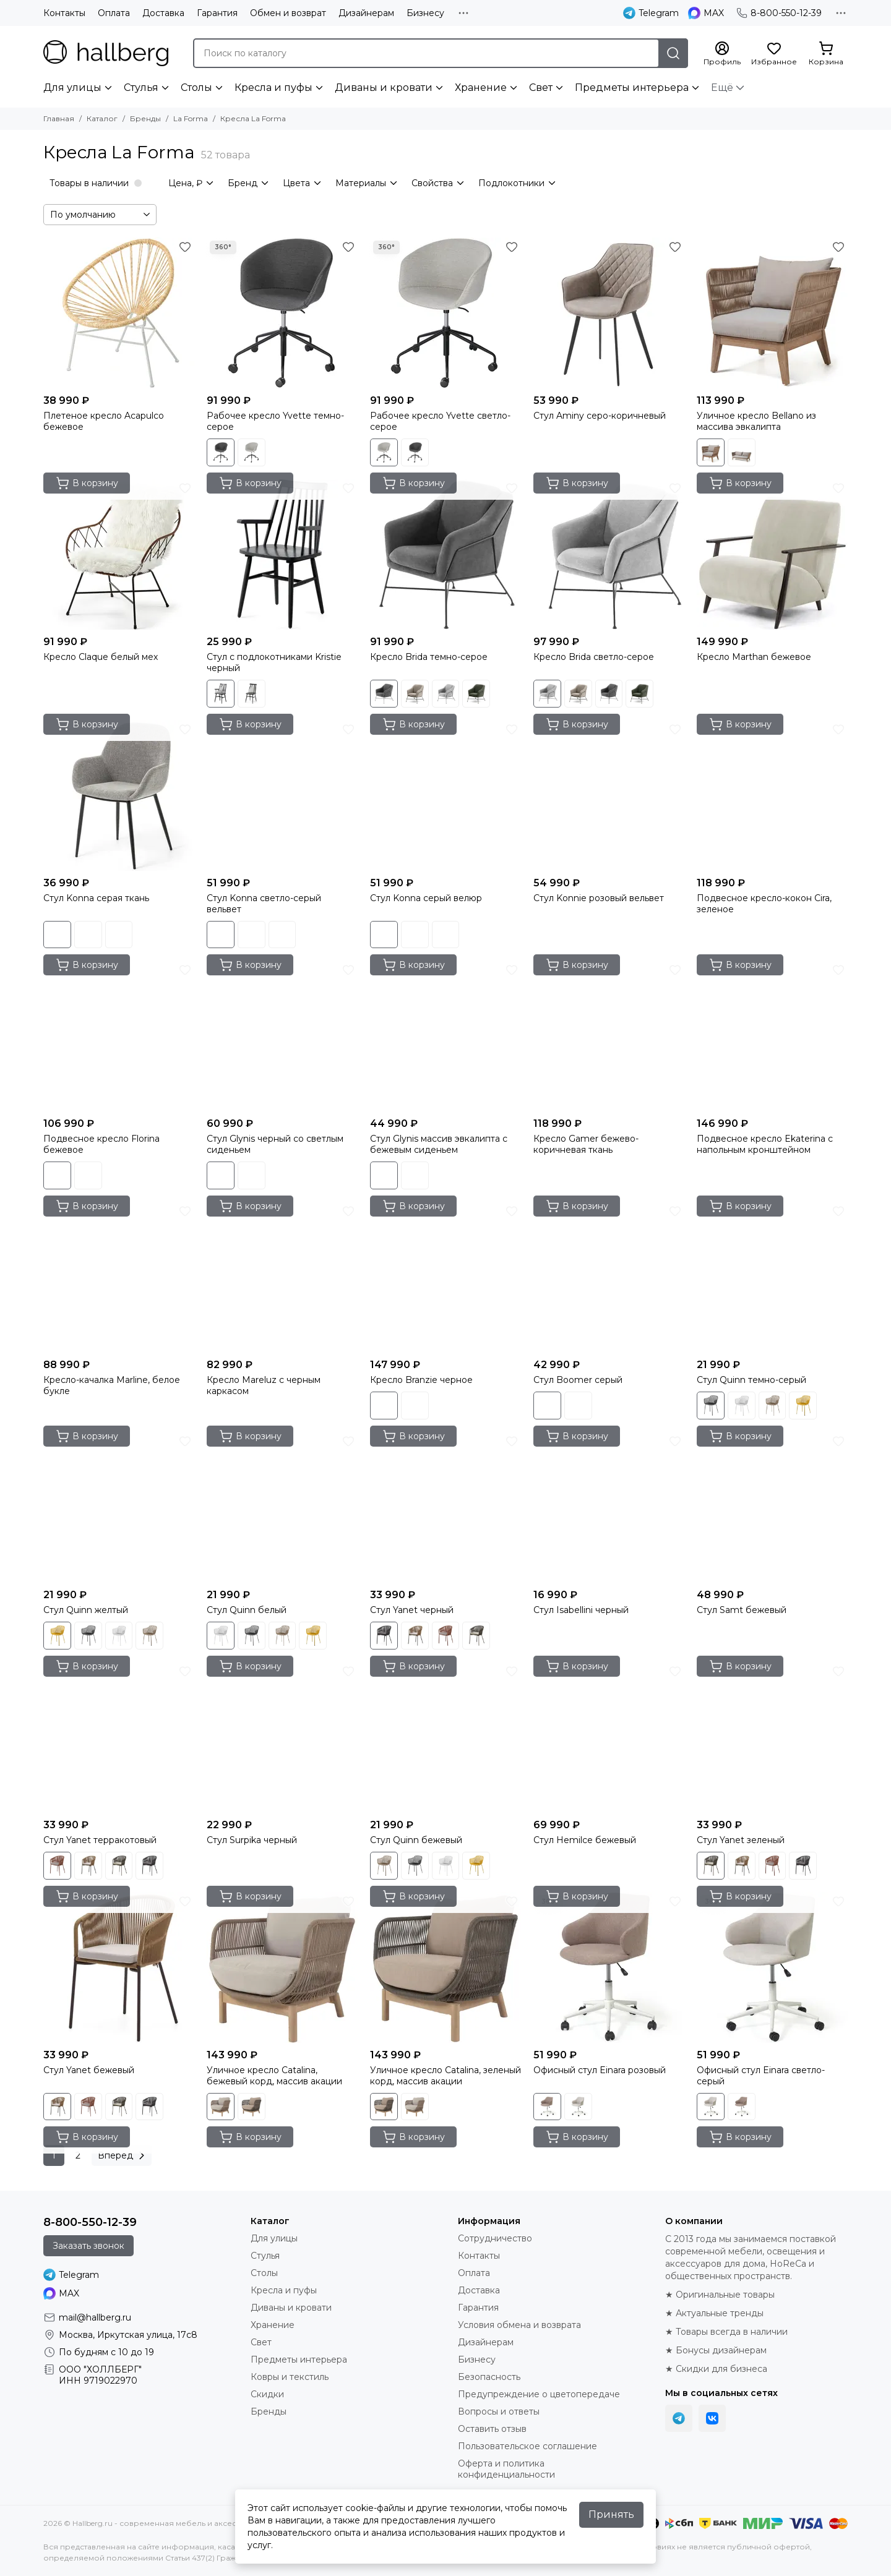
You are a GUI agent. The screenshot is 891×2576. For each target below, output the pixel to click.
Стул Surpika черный (252, 1840)
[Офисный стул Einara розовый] (608, 1967)
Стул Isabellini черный (581, 1609)
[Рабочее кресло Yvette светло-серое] (445, 312)
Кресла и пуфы (273, 87)
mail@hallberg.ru (95, 2317)
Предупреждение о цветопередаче (539, 2394)
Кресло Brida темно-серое (429, 656)
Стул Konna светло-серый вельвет (264, 903)
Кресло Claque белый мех (100, 656)
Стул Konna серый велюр (426, 898)
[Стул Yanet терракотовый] (118, 1737)
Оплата (114, 13)
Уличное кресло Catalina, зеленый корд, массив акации (445, 2076)
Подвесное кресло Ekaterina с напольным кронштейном (765, 1144)
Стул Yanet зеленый (741, 1840)
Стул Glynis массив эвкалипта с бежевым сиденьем (438, 1144)
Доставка (163, 13)
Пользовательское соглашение (527, 2446)
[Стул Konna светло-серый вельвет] (282, 795)
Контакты (64, 13)
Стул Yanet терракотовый (100, 1840)
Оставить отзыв (492, 2428)
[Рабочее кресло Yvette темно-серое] (282, 312)
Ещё (722, 87)
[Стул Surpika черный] (282, 1737)
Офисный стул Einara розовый (599, 2070)
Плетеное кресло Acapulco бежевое (103, 421)
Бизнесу (425, 13)
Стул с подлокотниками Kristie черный (274, 662)
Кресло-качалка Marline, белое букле (111, 1385)
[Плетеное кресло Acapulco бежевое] (118, 312)
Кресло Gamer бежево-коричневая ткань (586, 1144)
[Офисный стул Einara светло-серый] (772, 1967)
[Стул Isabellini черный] (608, 1507)
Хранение (481, 87)
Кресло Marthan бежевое (754, 656)
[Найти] (673, 53)
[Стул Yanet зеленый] (772, 1737)
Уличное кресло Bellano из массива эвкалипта (756, 421)
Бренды (145, 118)
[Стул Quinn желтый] (118, 1507)
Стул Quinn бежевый (416, 1840)
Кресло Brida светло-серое (593, 656)
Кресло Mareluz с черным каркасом (264, 1385)
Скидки (267, 2394)
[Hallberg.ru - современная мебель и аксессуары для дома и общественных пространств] (105, 53)
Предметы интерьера (632, 87)
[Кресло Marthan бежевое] (772, 554)
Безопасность (489, 2376)
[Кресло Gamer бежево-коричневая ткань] (608, 1036)
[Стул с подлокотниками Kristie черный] (282, 554)
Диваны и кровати (384, 87)
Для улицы (72, 87)
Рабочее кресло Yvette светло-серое (440, 421)
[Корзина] (826, 54)
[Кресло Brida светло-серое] (608, 554)
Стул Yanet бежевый (88, 2070)
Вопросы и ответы (499, 2411)
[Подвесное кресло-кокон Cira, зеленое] (772, 795)
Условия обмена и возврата (519, 2324)
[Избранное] (774, 54)
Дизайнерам (366, 13)
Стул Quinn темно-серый (751, 1379)
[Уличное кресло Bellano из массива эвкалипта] (772, 312)
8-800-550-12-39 (779, 13)
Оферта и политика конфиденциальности (506, 2469)
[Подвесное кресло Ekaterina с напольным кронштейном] (772, 1036)
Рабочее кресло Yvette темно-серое (275, 421)
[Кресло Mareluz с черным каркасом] (282, 1277)
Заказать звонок (88, 2245)
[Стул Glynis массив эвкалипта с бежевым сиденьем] (445, 1036)
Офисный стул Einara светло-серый (761, 2076)
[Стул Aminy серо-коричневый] (608, 312)
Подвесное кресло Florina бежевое (101, 1144)
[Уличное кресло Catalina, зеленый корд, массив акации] (445, 1967)
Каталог (102, 118)
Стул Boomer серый (577, 1379)
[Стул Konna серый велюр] (445, 795)
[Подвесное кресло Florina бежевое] (118, 1036)
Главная (58, 118)
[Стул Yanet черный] (445, 1507)
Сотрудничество (495, 2238)
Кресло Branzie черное (421, 1379)
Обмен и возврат (288, 13)
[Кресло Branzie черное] (445, 1277)
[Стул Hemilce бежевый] (608, 1737)
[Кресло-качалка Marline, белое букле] (118, 1277)
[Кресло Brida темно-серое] (445, 554)
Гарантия (217, 13)
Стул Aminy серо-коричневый (599, 415)
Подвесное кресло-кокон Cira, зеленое (764, 903)
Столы (196, 87)
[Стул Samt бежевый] (772, 1507)
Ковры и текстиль (290, 2376)
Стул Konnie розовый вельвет (598, 898)
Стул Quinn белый (246, 1609)
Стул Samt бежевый (741, 1609)
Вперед (123, 2155)
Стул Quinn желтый (85, 1609)
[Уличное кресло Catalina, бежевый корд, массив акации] (282, 1967)
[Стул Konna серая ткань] (118, 795)
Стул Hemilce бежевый (584, 1840)
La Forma (190, 118)
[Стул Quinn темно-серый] (772, 1277)
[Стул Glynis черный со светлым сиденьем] (282, 1036)
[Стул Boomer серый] (608, 1277)
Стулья (141, 87)
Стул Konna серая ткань (96, 898)
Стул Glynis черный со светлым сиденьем (275, 1144)
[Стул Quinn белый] (282, 1507)
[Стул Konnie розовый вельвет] (608, 795)
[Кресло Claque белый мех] (118, 554)
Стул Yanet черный (412, 1609)
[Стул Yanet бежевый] (118, 1967)
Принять (611, 2514)
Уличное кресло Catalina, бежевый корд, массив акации (274, 2076)
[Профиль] (722, 54)
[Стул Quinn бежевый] (445, 1737)
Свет (541, 87)
